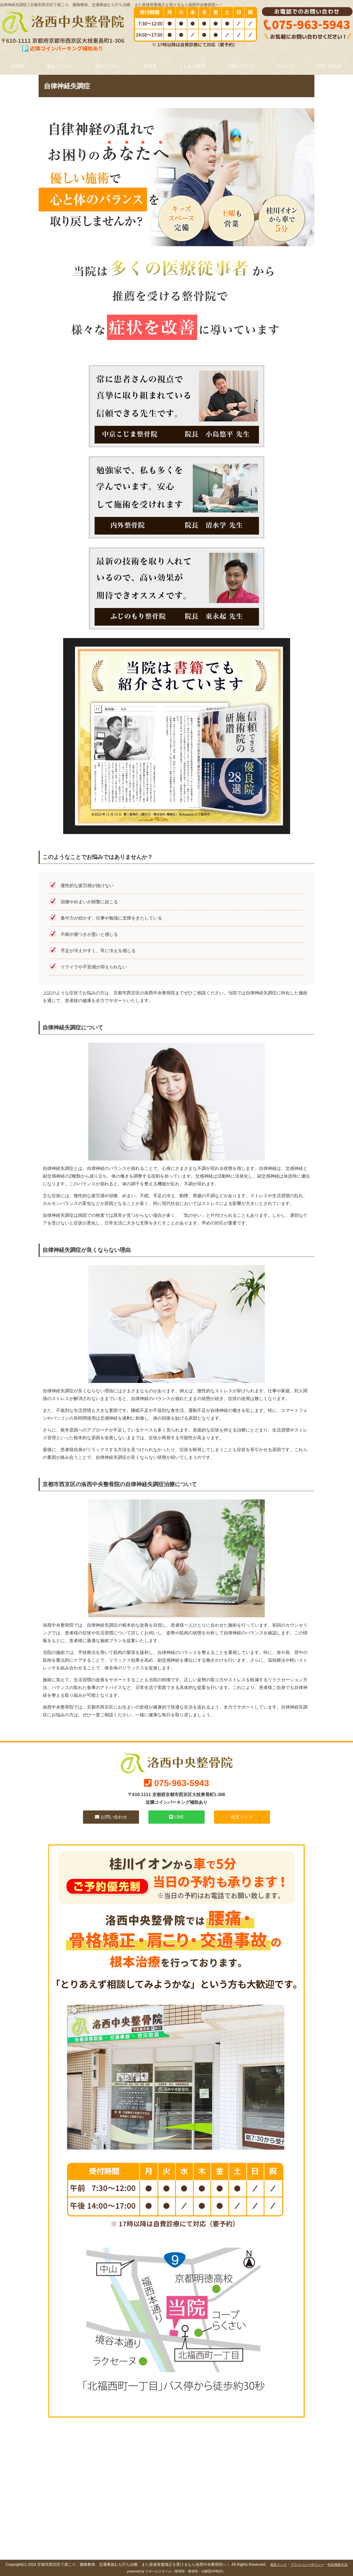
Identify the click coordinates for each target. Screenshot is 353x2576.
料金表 (150, 66)
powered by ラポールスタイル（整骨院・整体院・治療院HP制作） (176, 2571)
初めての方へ (108, 66)
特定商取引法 (337, 2565)
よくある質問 (192, 66)
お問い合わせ (328, 66)
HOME (17, 66)
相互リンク (242, 1817)
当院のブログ (240, 66)
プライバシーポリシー (307, 2565)
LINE (176, 1817)
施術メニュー (59, 66)
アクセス (284, 66)
